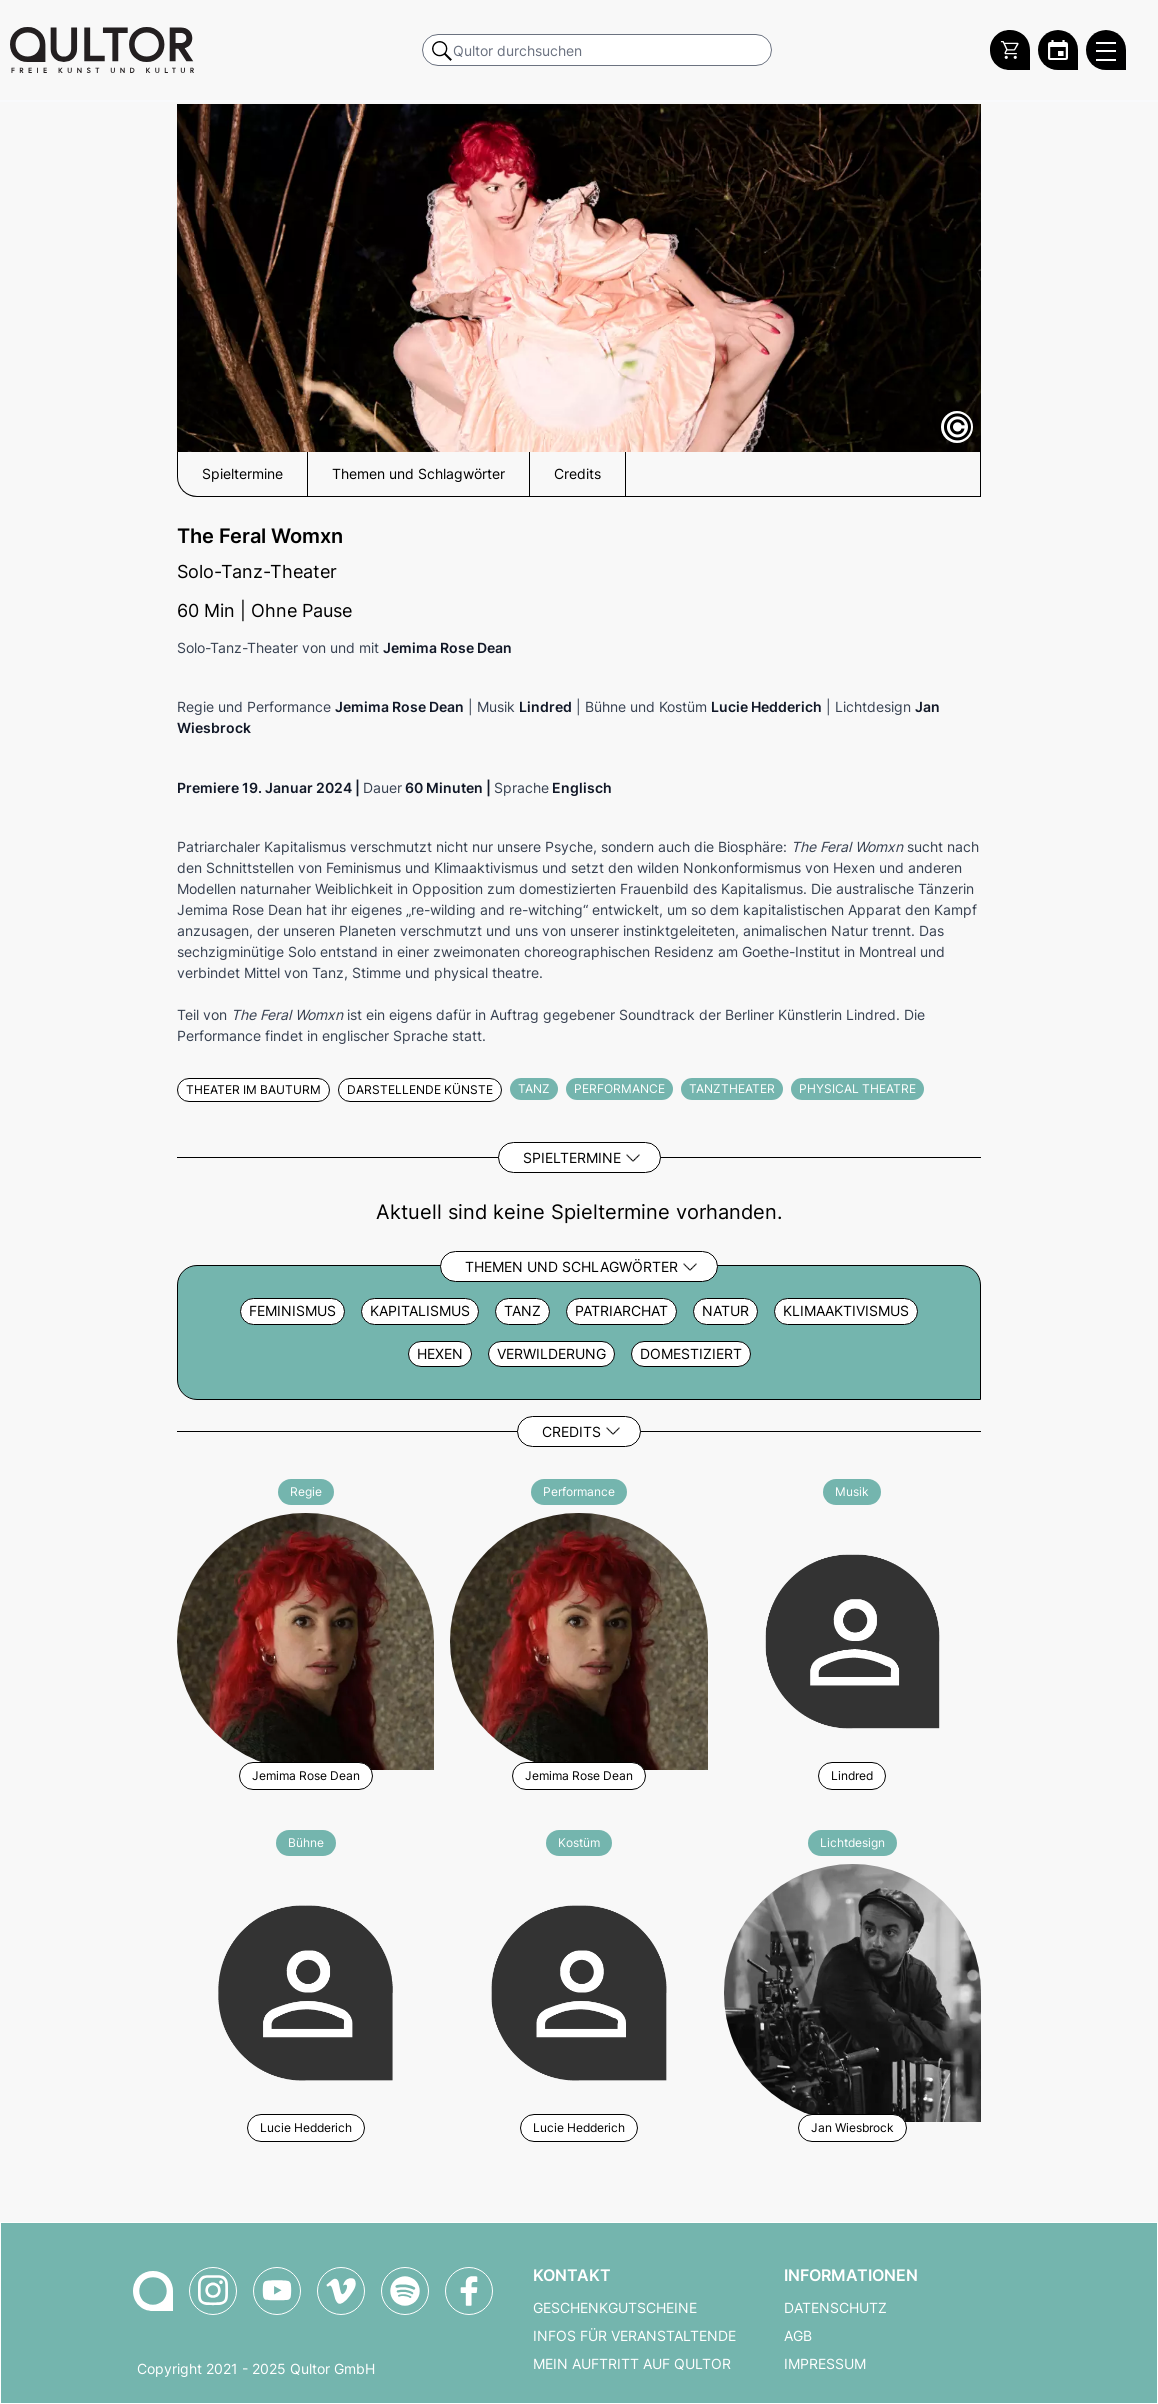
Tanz (522, 1311)
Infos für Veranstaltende (634, 2336)
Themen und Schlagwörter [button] (418, 474)
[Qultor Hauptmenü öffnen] (1106, 50)
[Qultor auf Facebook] (469, 2291)
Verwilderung (551, 1354)
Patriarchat (621, 1311)
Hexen (440, 1354)
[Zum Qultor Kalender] (1058, 50)
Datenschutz (835, 2308)
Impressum (825, 2364)
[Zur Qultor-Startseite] (153, 2291)
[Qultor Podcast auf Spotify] (405, 2291)
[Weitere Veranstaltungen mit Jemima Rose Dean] (305, 1638)
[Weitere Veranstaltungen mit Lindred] (852, 1638)
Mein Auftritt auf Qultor (632, 2364)
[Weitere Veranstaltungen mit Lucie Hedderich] (305, 1989)
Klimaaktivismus (846, 1311)
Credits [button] (577, 474)
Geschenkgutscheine (615, 2308)
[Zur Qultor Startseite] (102, 50)
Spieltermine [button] (242, 474)
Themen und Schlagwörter (571, 1266)
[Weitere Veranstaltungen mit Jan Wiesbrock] (852, 1989)
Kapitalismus (420, 1311)
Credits (571, 1431)
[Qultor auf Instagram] (213, 2291)
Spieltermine (572, 1157)
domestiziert (691, 1354)
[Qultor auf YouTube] (277, 2291)
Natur (725, 1311)
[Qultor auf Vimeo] (341, 2291)
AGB (798, 2336)
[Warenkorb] (1010, 50)
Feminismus (292, 1311)
